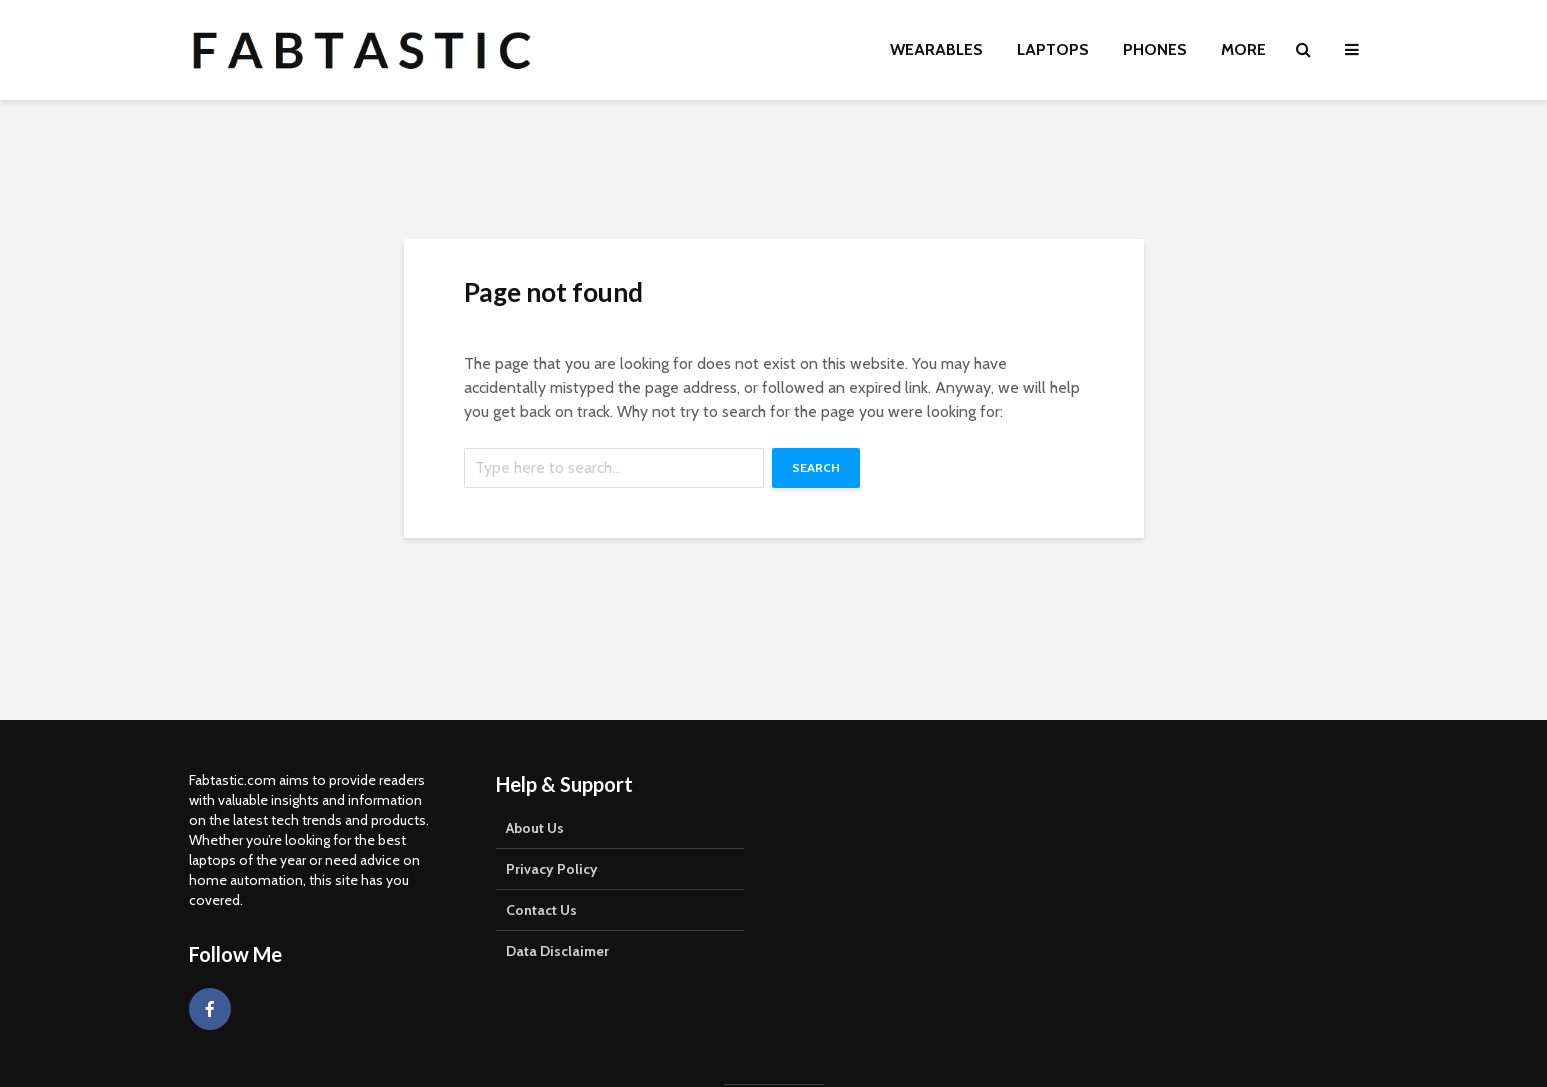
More (1243, 49)
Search (816, 467)
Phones (1155, 49)
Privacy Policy (552, 869)
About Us (535, 828)
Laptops (1053, 49)
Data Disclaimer (557, 951)
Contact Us (541, 910)
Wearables (936, 49)
